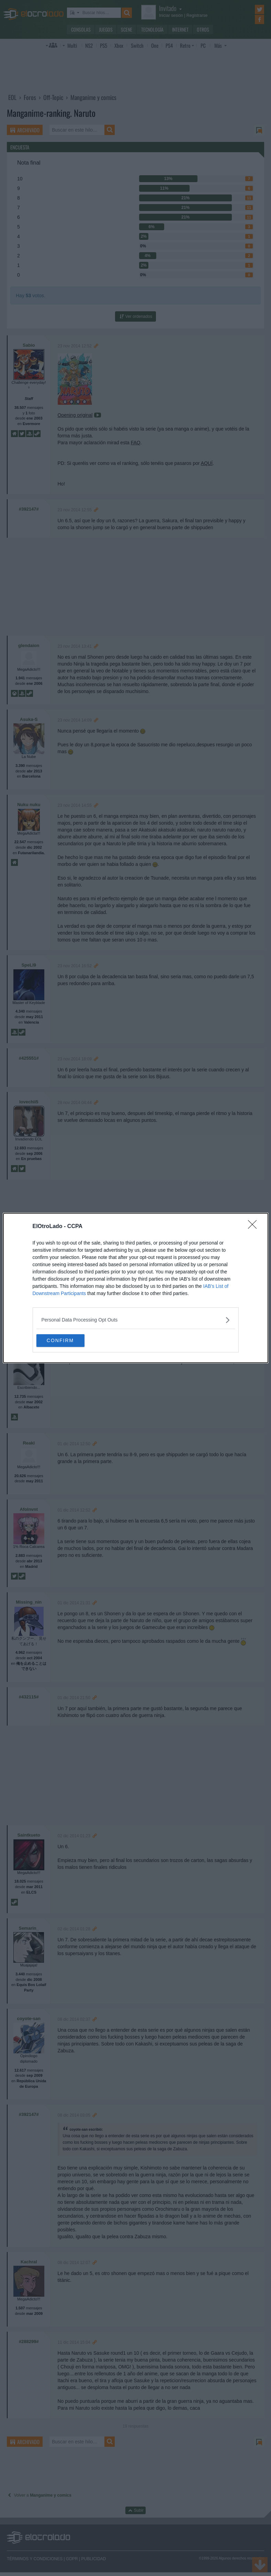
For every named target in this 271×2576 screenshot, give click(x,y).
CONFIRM (68, 1340)
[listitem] (136, 1319)
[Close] (254, 1226)
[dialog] (135, 1288)
